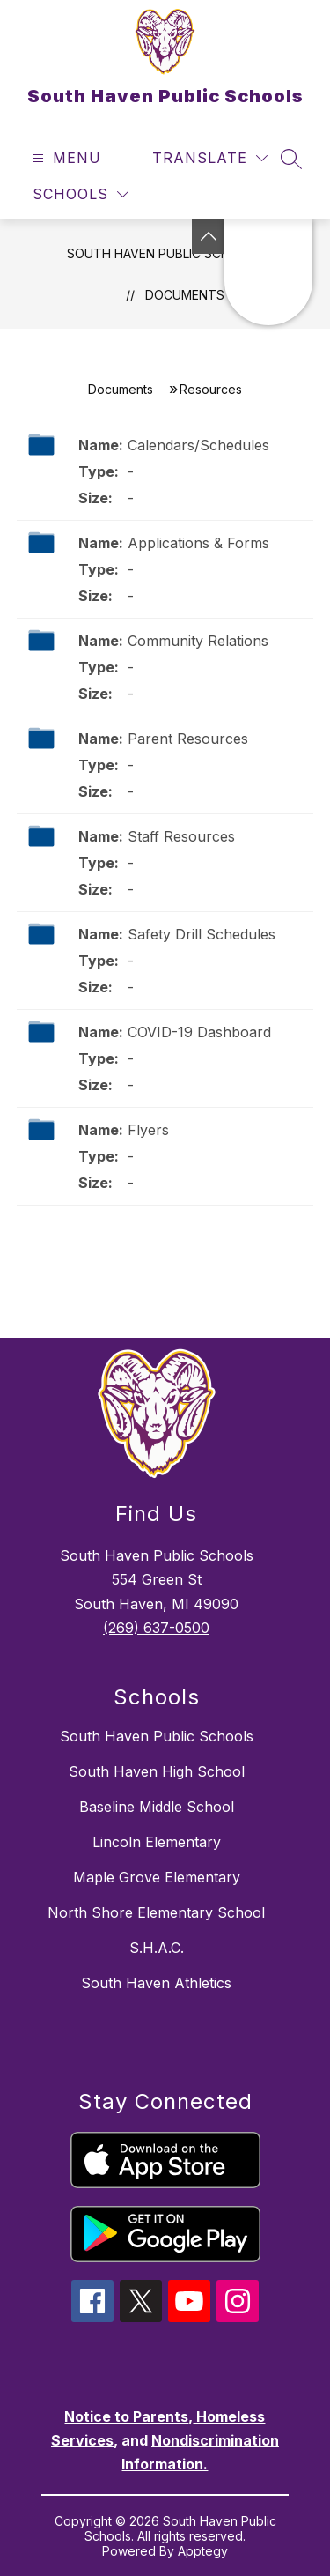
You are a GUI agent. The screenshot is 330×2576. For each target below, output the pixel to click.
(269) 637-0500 (156, 1628)
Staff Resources (181, 836)
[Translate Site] (210, 158)
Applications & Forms (198, 543)
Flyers (148, 1130)
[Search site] (291, 158)
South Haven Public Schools (165, 253)
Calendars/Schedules (198, 445)
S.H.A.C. (156, 1947)
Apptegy (203, 2550)
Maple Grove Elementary (156, 1877)
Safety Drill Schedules (201, 934)
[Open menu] (64, 158)
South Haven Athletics (156, 1983)
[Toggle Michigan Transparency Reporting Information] (208, 236)
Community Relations (198, 641)
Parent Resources (188, 738)
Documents (184, 294)
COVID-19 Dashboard (199, 1032)
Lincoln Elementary (156, 1842)
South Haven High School (157, 1771)
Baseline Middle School (156, 1806)
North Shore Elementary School (156, 1912)
